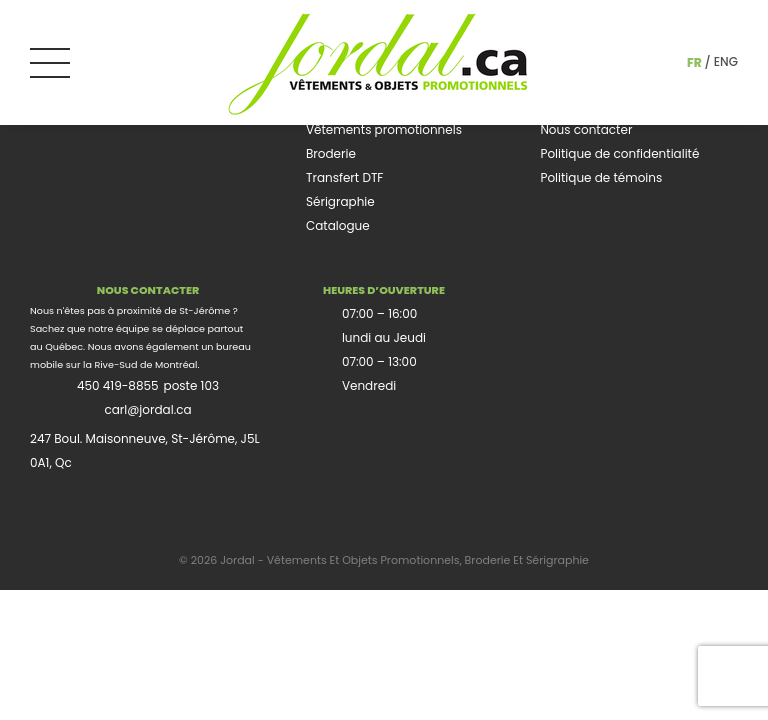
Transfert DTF (345, 177)
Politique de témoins (601, 177)
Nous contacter (586, 129)
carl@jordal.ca (147, 409)
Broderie (331, 153)
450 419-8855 (118, 385)
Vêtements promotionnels (384, 129)
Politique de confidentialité (619, 153)
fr (694, 62)
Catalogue (338, 225)
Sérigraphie (340, 201)
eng (726, 61)
